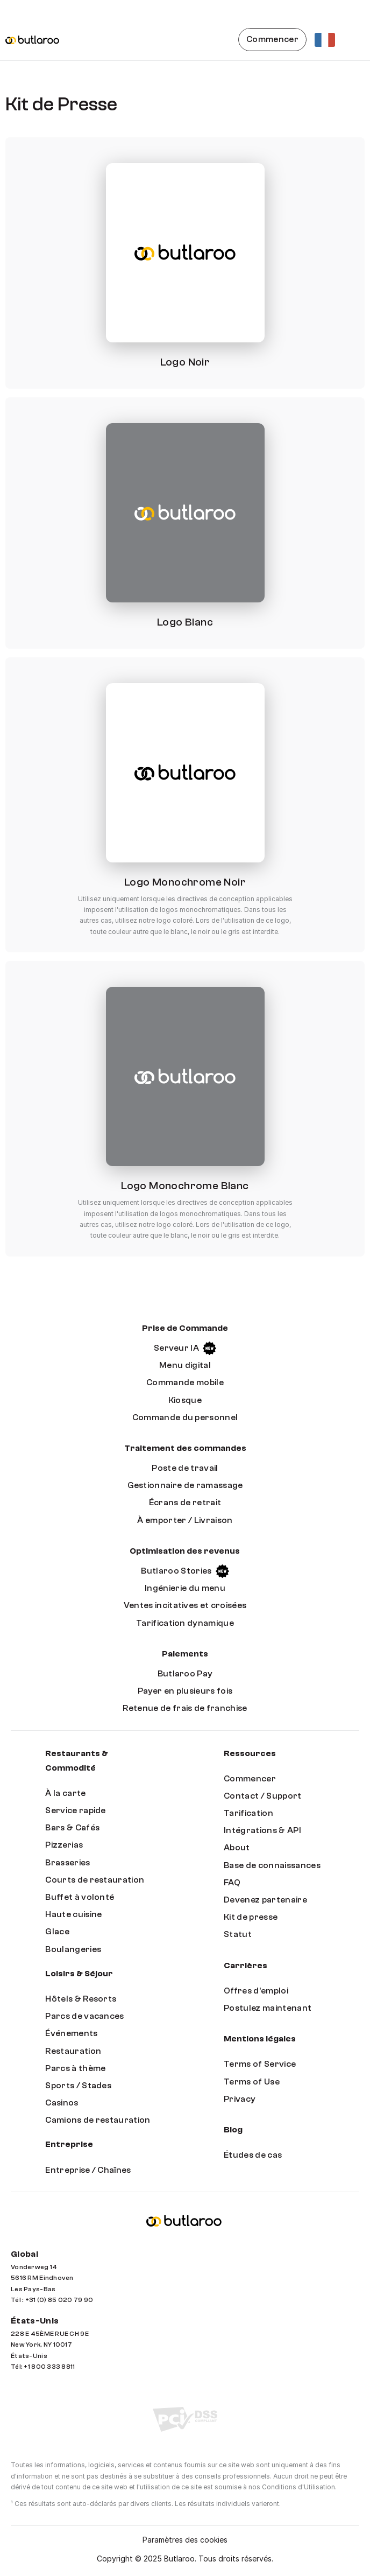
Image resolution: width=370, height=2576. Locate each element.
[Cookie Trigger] (185, 2540)
